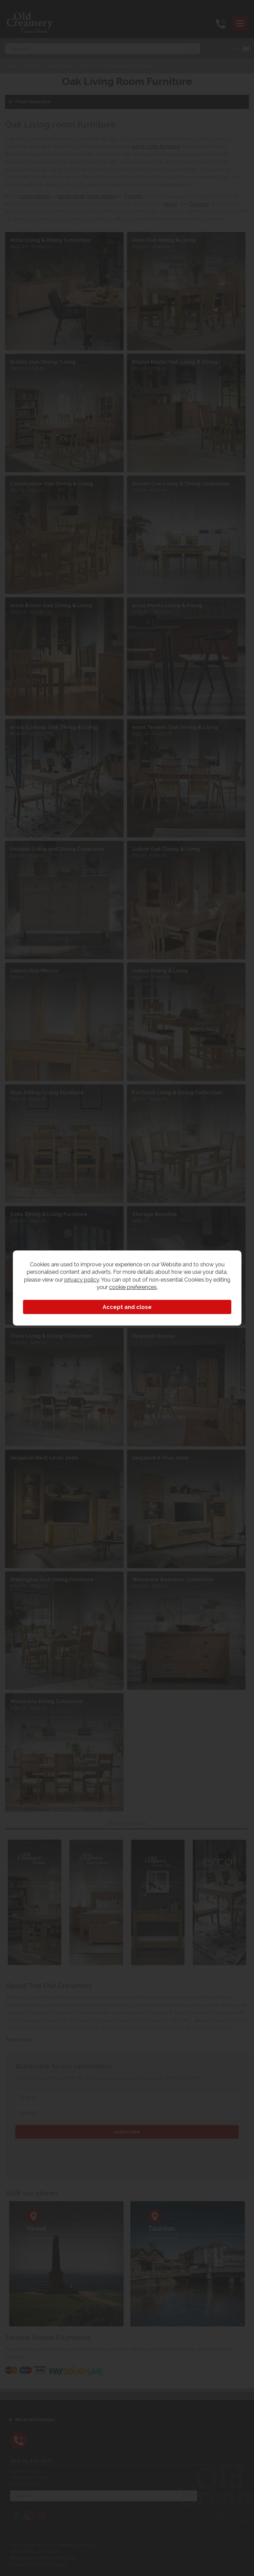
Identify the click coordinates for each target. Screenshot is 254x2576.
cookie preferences (133, 1287)
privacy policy (81, 1279)
